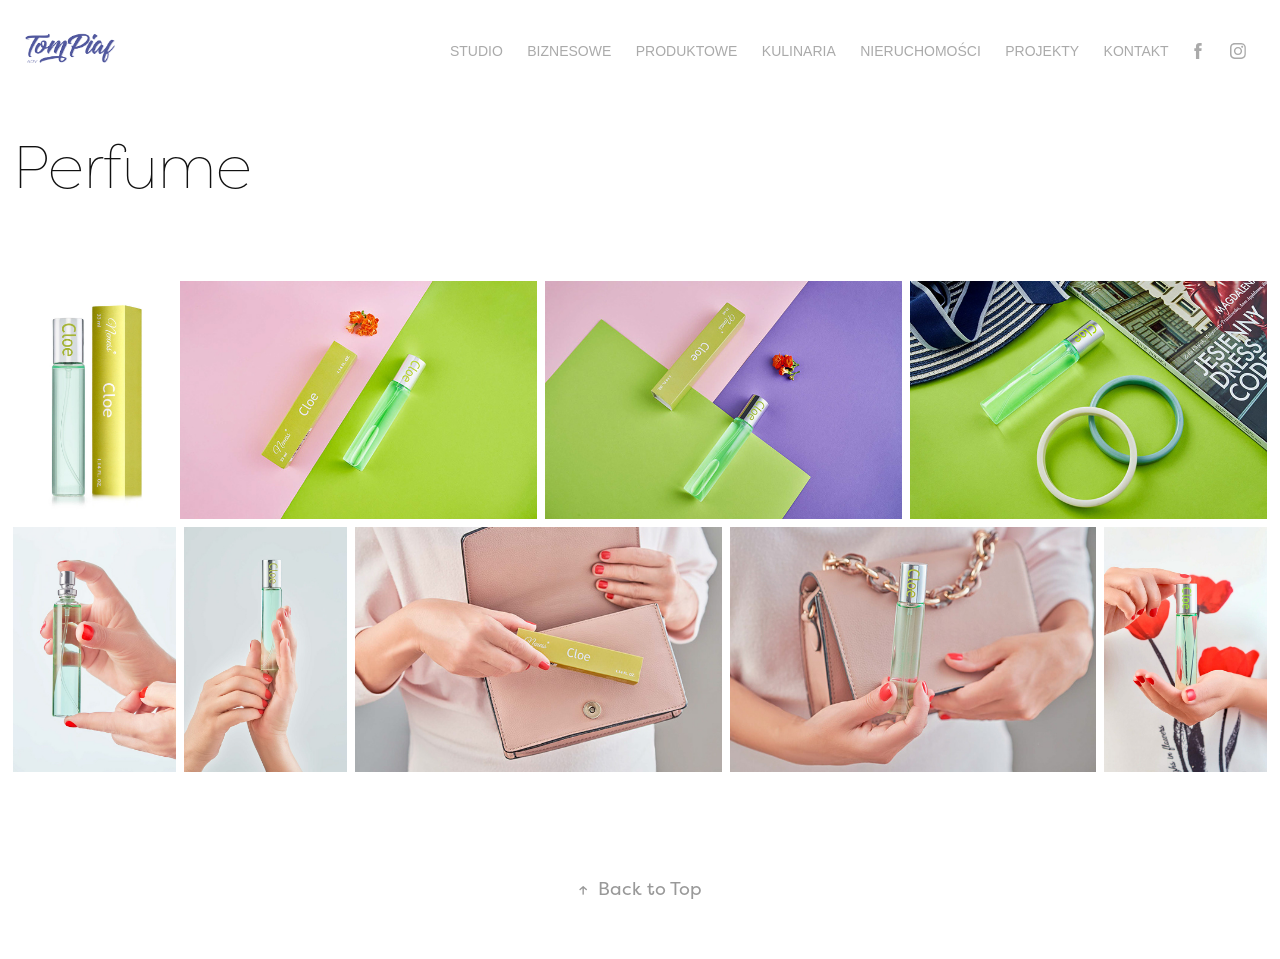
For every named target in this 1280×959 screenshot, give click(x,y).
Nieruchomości (920, 51)
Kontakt (1136, 51)
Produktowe (687, 51)
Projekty (1042, 51)
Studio (476, 51)
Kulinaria (799, 51)
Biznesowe (569, 51)
